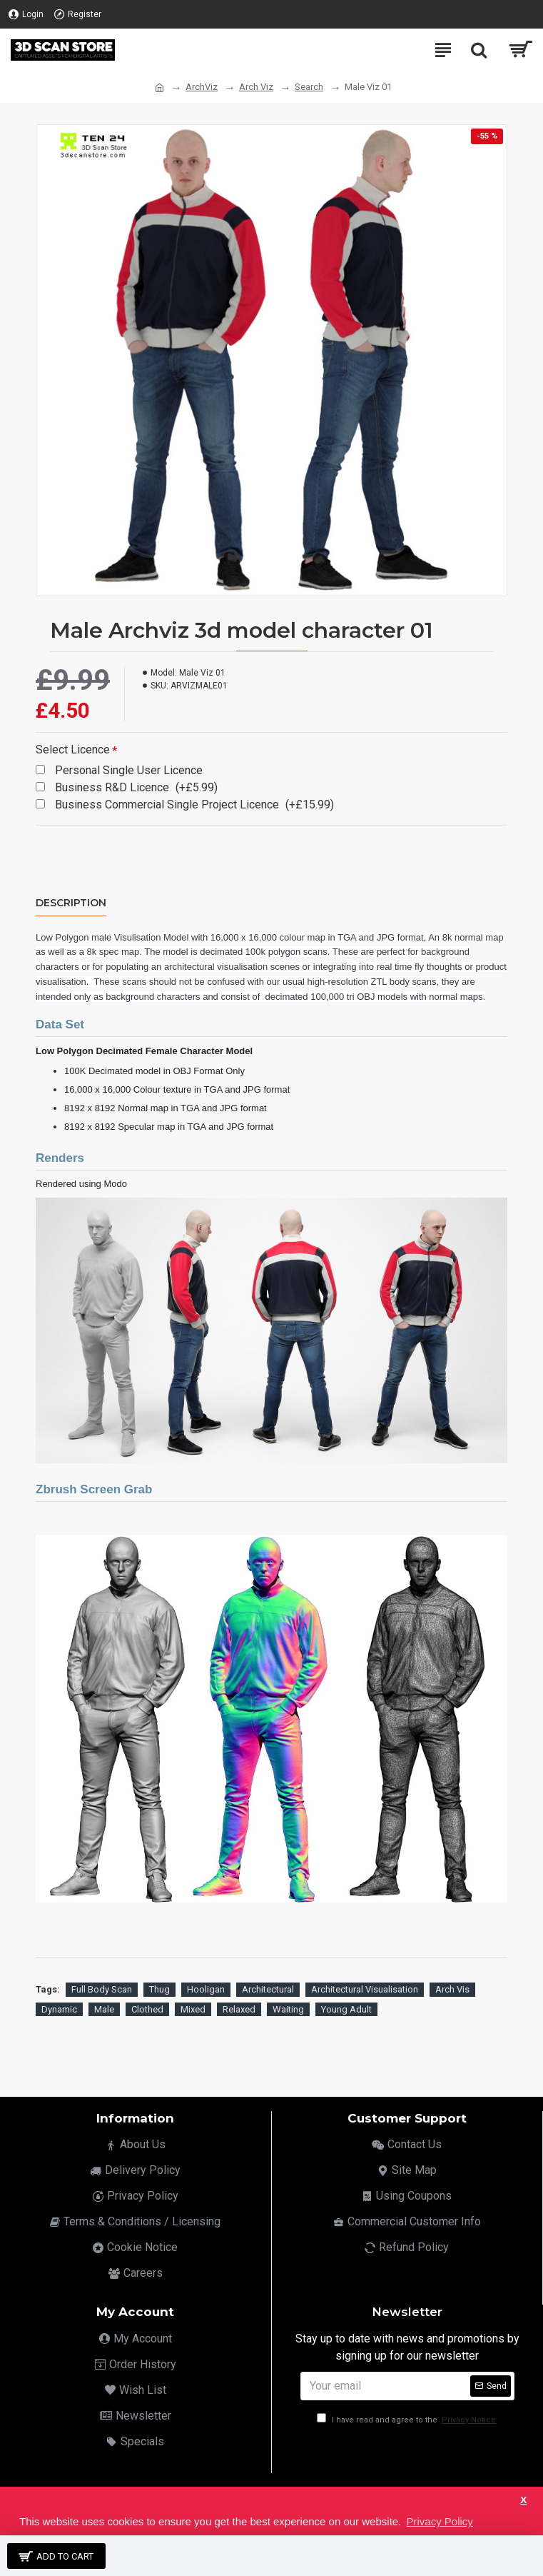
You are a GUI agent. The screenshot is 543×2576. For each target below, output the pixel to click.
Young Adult (346, 2009)
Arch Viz (256, 86)
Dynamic (59, 2009)
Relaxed (239, 2009)
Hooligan (206, 1989)
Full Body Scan (101, 1989)
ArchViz (202, 86)
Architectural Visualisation (364, 1989)
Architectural (268, 1989)
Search (309, 86)
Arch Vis (452, 1989)
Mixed (193, 2009)
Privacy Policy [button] (439, 2521)
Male (104, 2009)
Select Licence (73, 749)
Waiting (288, 2009)
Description (71, 903)
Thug (159, 1989)
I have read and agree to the (407, 2420)
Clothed (147, 2009)
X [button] (523, 2500)
